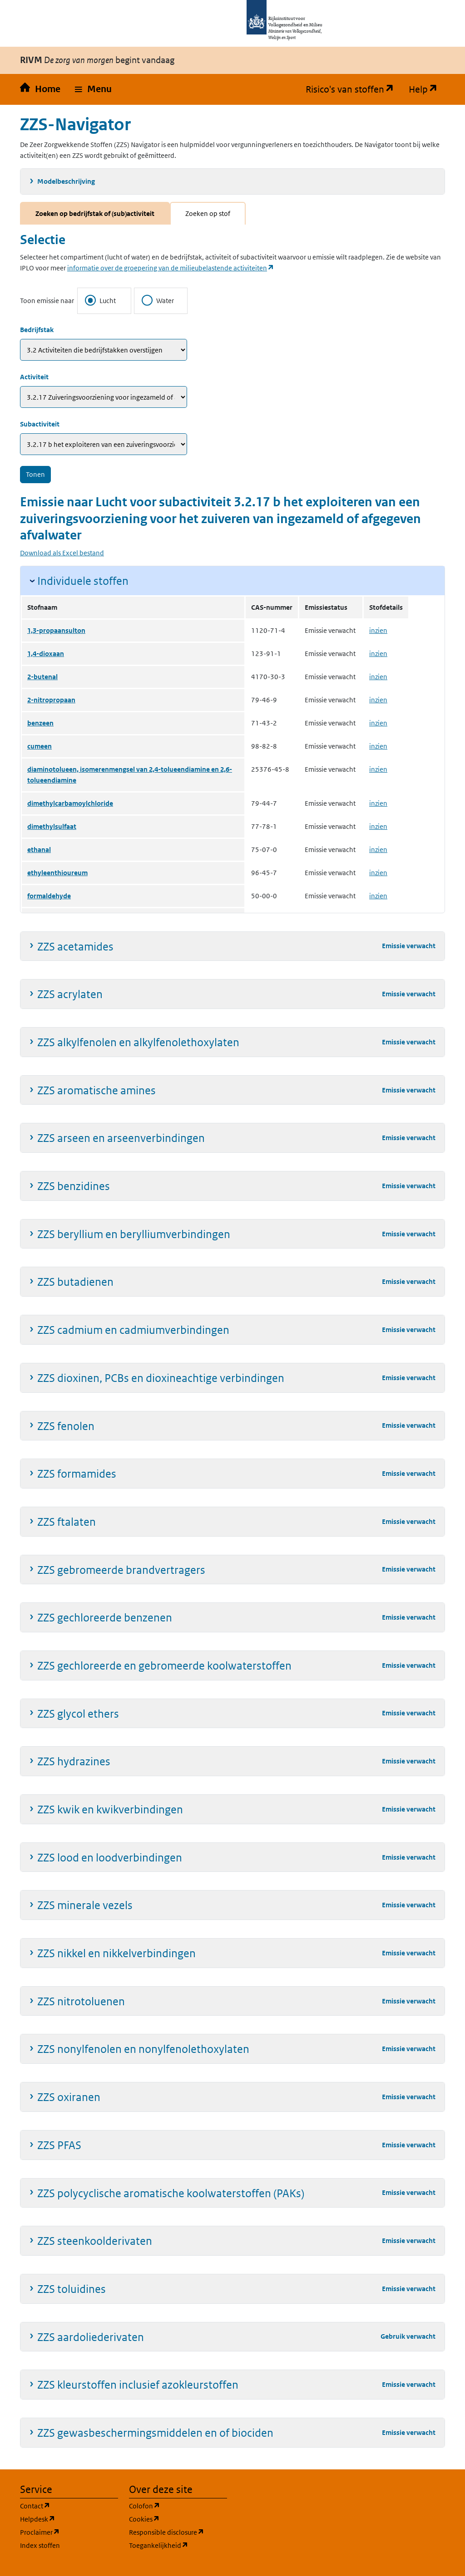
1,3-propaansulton (56, 630)
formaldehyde (49, 895)
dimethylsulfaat (51, 826)
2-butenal (42, 676)
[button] (93, 89)
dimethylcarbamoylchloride (70, 803)
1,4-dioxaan (45, 653)
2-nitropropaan (51, 699)
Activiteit (34, 376)
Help (427, 89)
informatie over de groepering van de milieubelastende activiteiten (170, 268)
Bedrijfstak (37, 329)
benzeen (40, 723)
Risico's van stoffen (353, 89)
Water (158, 300)
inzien (378, 630)
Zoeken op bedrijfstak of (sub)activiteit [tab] (94, 213)
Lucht (100, 300)
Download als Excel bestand (62, 553)
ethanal (39, 849)
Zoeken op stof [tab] (207, 213)
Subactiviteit (39, 424)
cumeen (39, 746)
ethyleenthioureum (57, 872)
